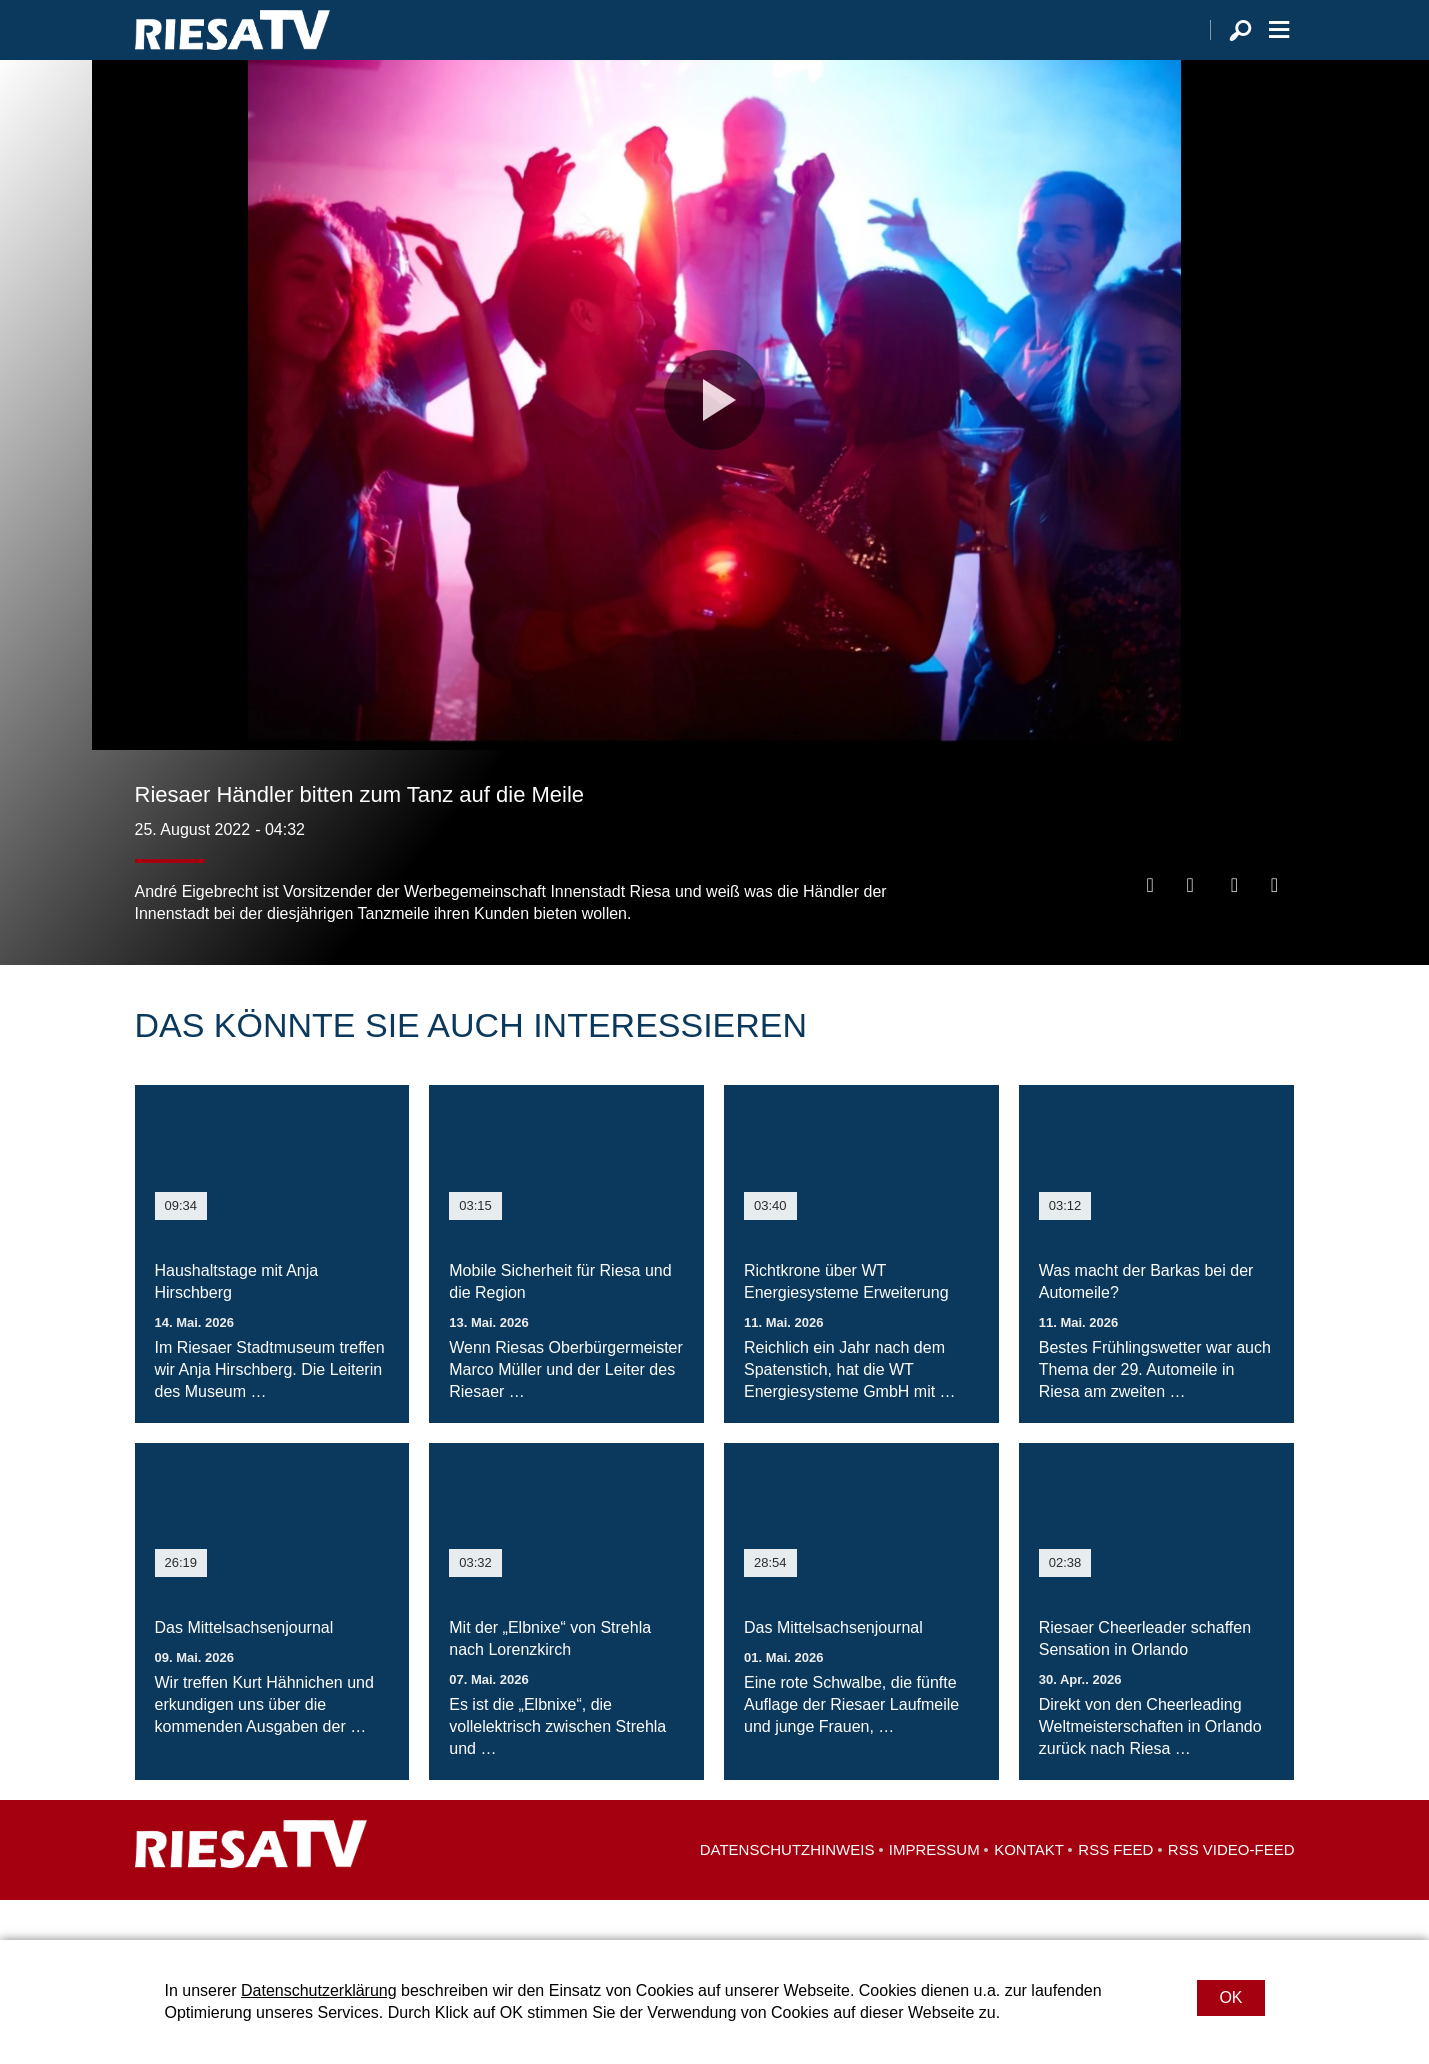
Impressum (934, 1889)
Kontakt (1029, 1889)
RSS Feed (1115, 1889)
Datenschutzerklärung (319, 1990)
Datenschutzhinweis (787, 1889)
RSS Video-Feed (1231, 1889)
